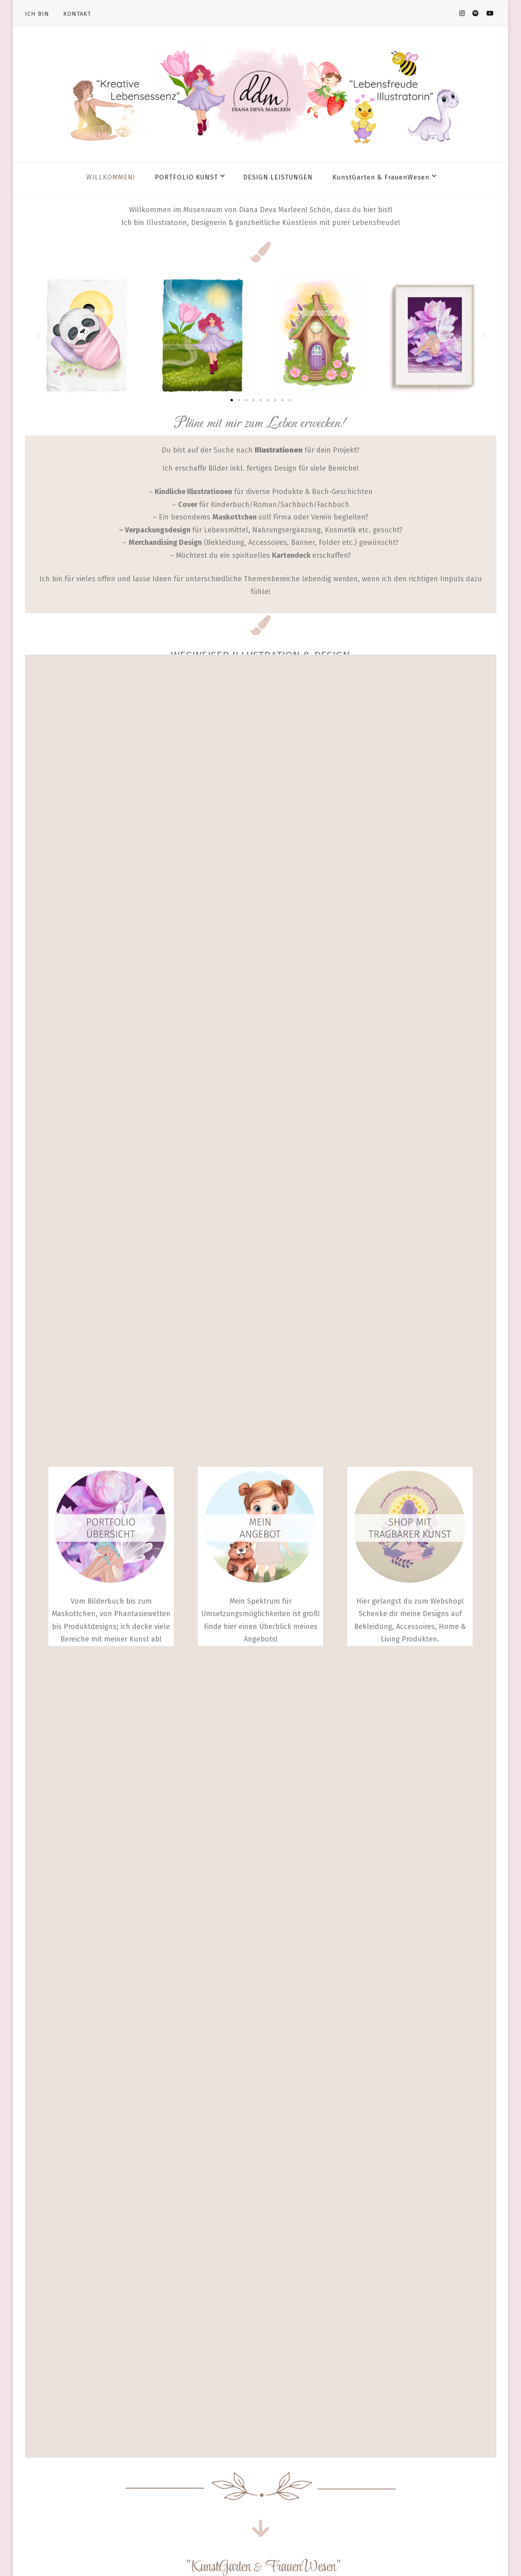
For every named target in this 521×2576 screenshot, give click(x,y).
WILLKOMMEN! (110, 177)
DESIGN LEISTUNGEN (278, 177)
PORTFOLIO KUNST (186, 177)
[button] (38, 335)
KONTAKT (77, 13)
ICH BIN (37, 13)
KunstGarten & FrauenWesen (381, 177)
